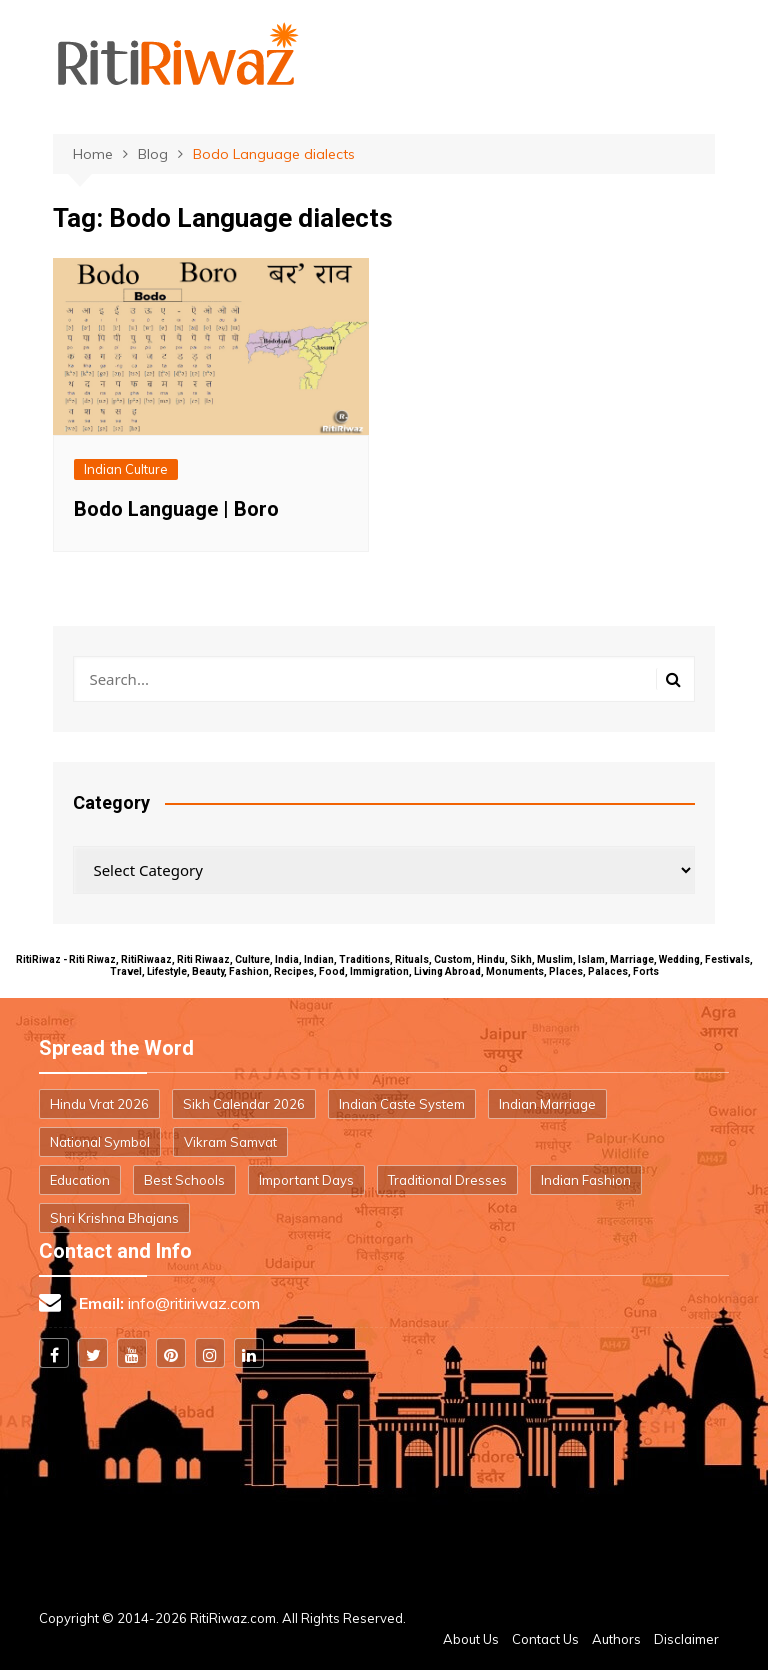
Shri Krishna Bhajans (114, 1218)
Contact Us (545, 1639)
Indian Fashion (586, 1180)
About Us (471, 1639)
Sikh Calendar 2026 (244, 1104)
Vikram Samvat (230, 1142)
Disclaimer (686, 1639)
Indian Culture (126, 469)
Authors (616, 1639)
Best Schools (184, 1180)
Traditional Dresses (447, 1180)
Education (80, 1180)
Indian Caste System (402, 1104)
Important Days (306, 1180)
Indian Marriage (547, 1104)
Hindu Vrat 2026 (99, 1104)
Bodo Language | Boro (176, 509)
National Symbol (100, 1142)
